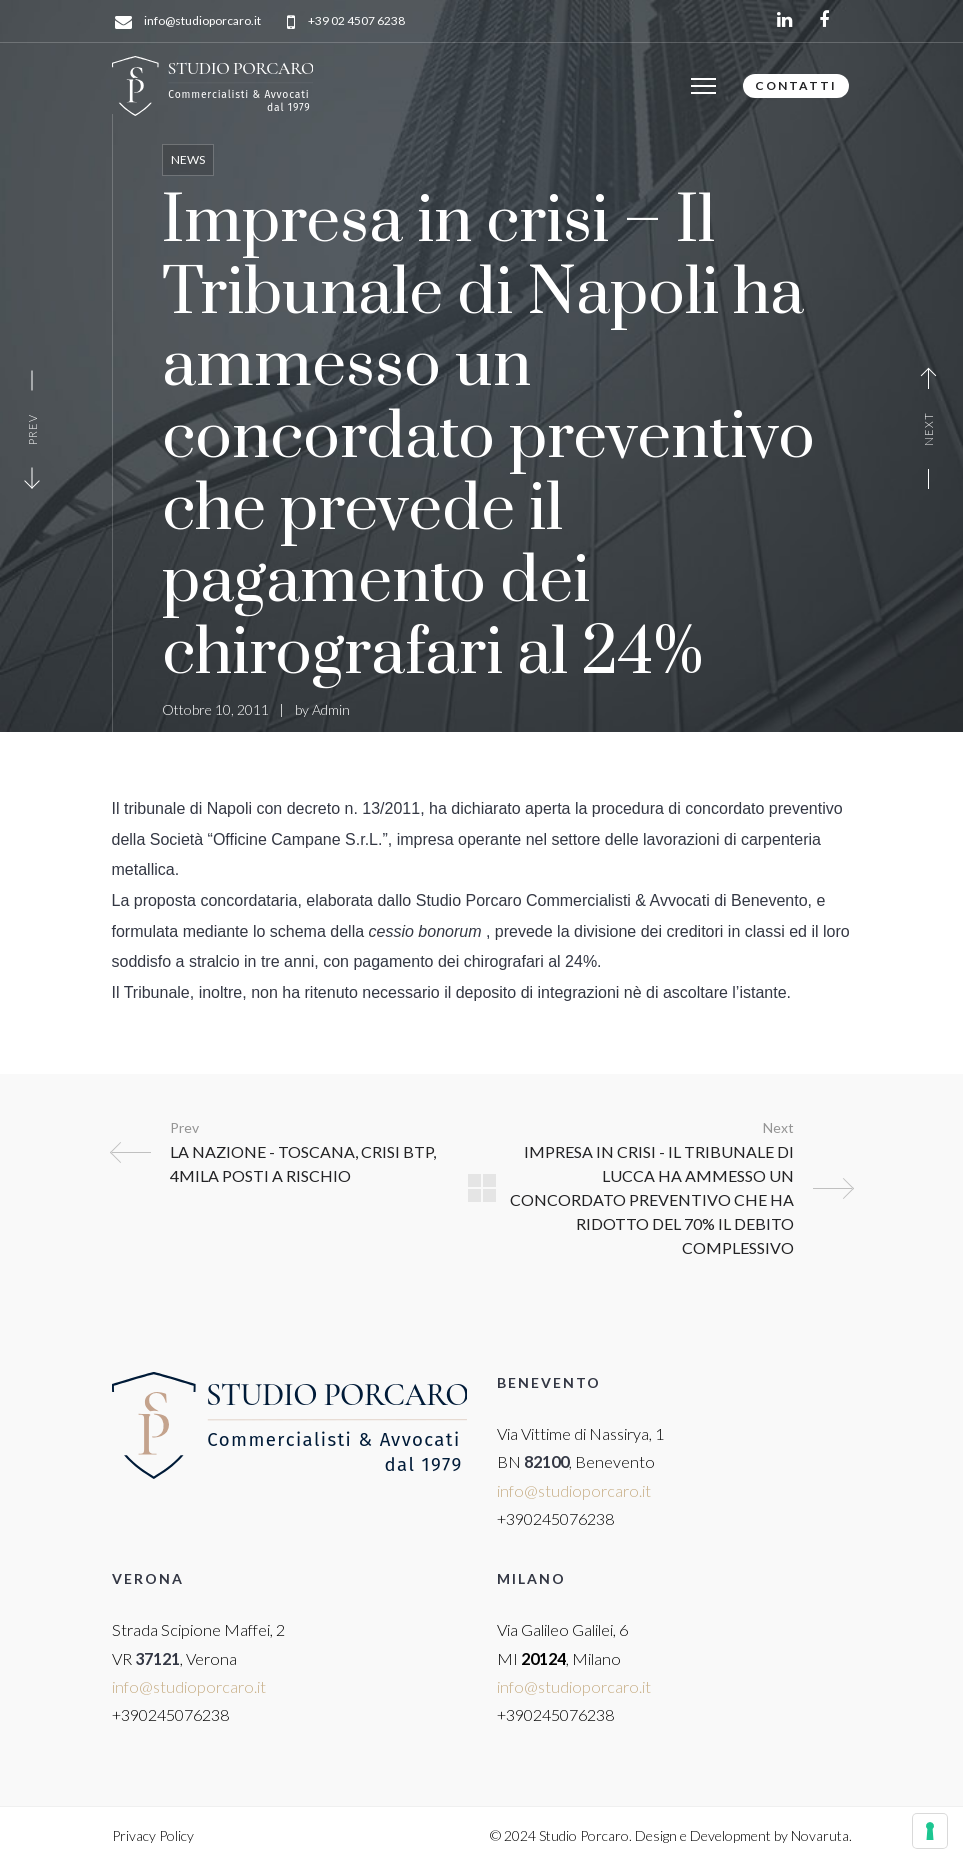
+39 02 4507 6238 (356, 21)
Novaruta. (821, 1835)
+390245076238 (555, 1518)
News (188, 159)
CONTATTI (796, 85)
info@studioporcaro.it (202, 21)
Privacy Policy (153, 1835)
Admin (331, 709)
